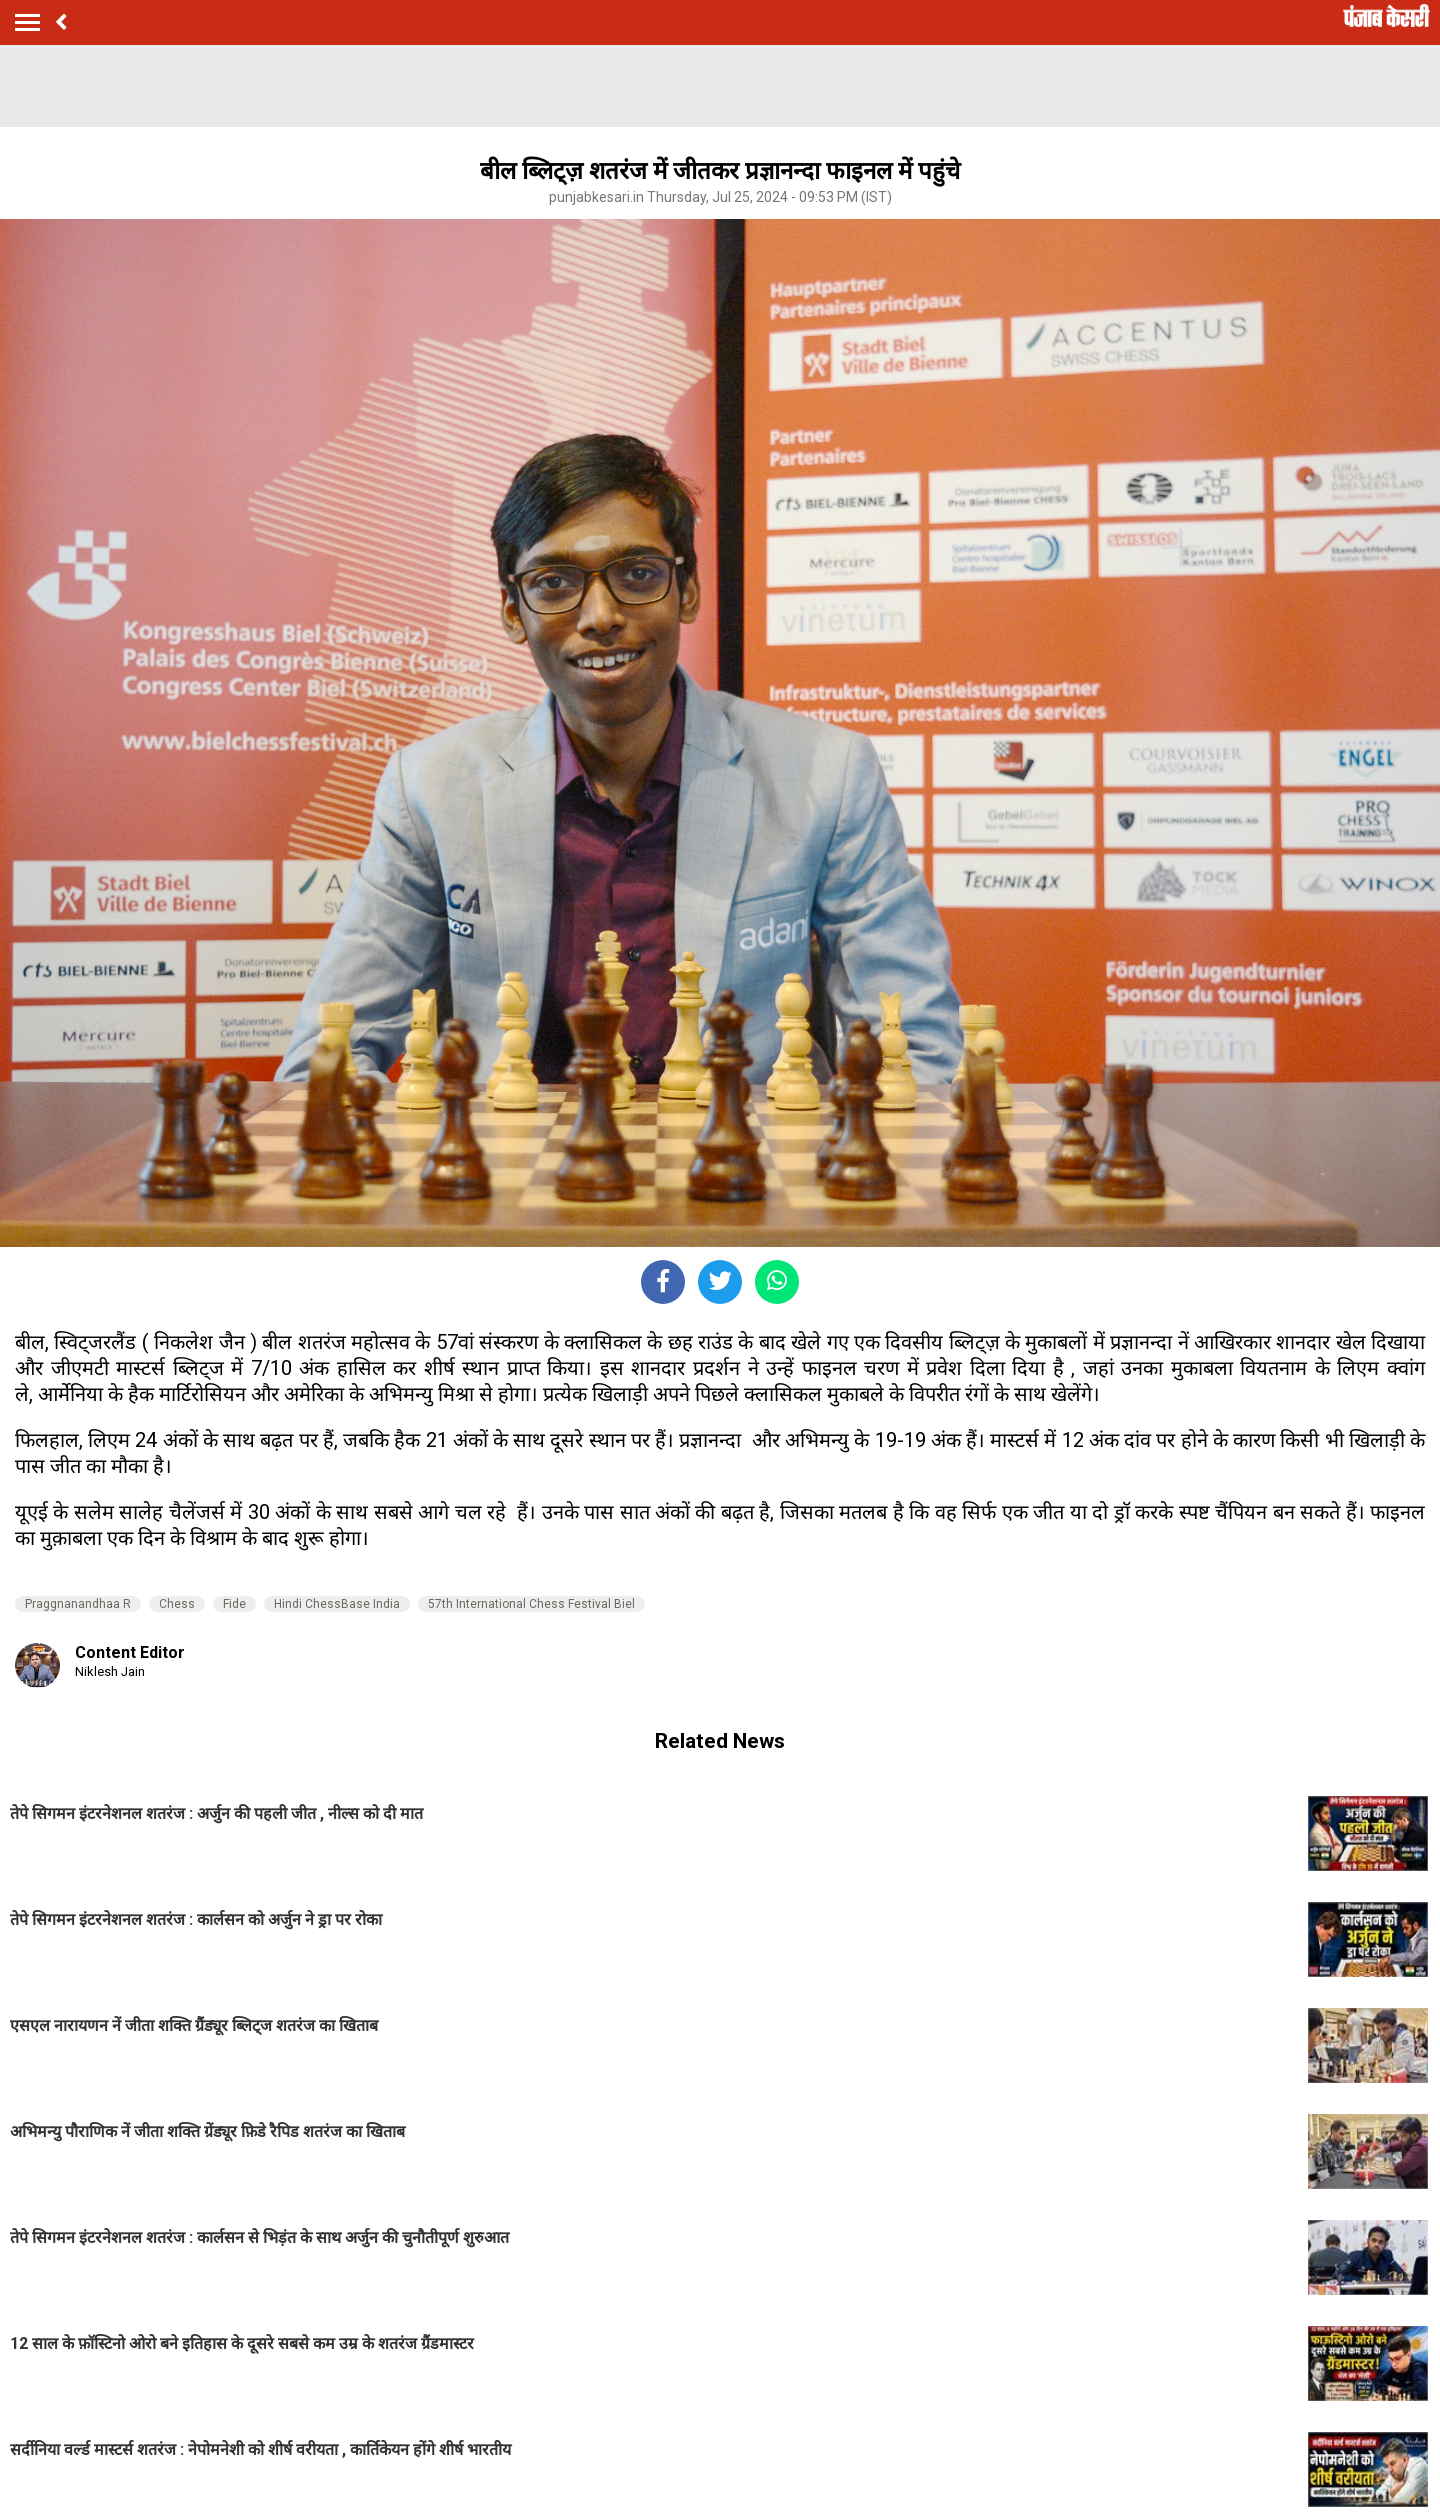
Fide (234, 1604)
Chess (177, 1604)
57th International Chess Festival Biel (531, 1604)
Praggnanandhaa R (78, 1604)
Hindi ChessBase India (337, 1604)
